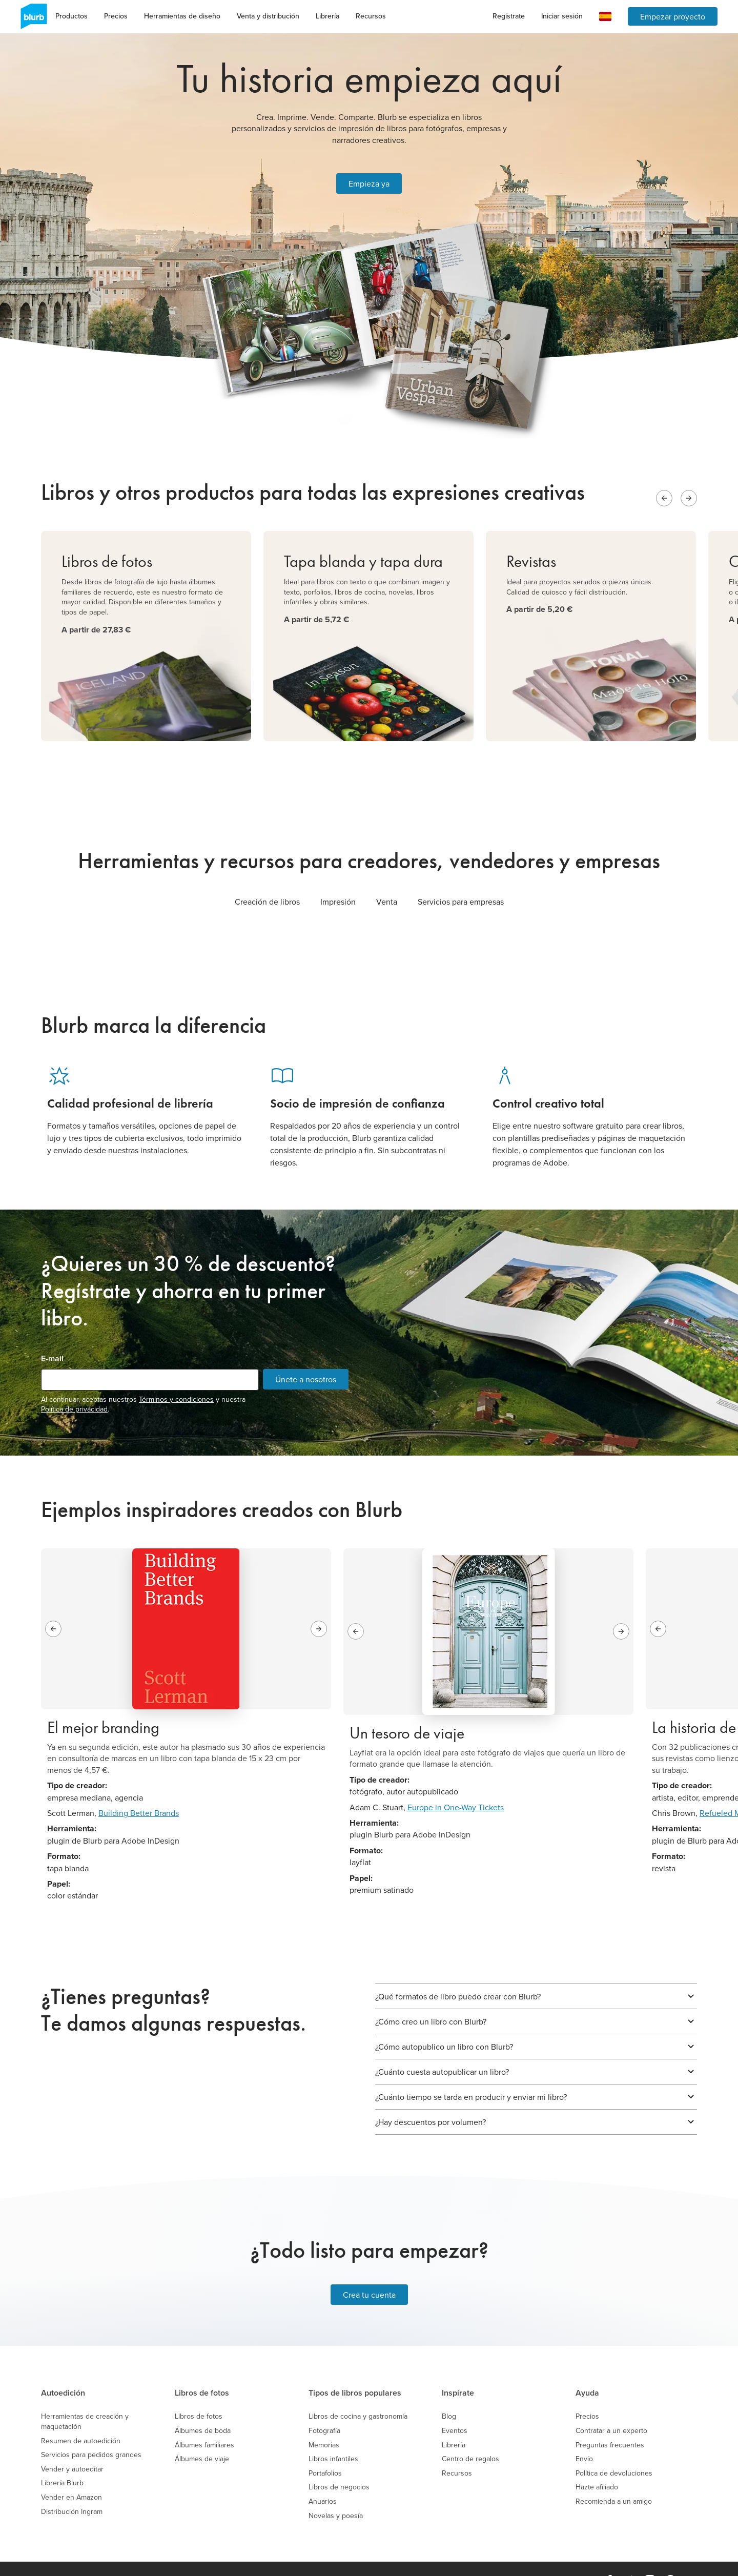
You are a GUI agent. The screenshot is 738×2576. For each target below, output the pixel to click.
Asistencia (433, 2557)
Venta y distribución (268, 16)
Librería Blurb (62, 2461)
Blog (449, 2394)
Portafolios (325, 2451)
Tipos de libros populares (355, 2371)
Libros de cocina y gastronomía (358, 2394)
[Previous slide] (664, 475)
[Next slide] (689, 475)
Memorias (324, 2422)
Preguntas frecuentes (610, 2422)
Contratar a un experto (611, 2408)
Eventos (454, 2408)
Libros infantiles (333, 2436)
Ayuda (587, 2371)
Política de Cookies (380, 2557)
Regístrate (509, 16)
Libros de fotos (202, 2371)
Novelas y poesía (336, 2493)
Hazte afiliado (597, 2465)
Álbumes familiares (204, 2422)
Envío (584, 2436)
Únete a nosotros (305, 1356)
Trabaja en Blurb (215, 2557)
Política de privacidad (74, 1386)
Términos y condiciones (176, 1377)
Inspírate (458, 2371)
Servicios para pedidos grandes (91, 2432)
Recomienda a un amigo (614, 2479)
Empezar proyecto (672, 16)
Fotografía (324, 2408)
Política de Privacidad (312, 2557)
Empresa (169, 2557)
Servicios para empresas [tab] (461, 879)
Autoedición (63, 2371)
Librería (327, 16)
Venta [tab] (386, 879)
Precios (116, 16)
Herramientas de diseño (182, 16)
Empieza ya (368, 172)
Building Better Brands (138, 1790)
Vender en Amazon (71, 2475)
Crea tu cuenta (369, 2272)
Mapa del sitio (479, 2557)
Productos (71, 16)
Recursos (371, 16)
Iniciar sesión (562, 16)
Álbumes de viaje (202, 2436)
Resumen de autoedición (80, 2418)
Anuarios (323, 2479)
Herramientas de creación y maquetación (85, 2399)
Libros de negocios (339, 2465)
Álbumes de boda (203, 2408)
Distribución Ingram (71, 2489)
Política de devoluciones (614, 2451)
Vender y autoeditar (72, 2446)
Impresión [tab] (338, 879)
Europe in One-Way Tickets (455, 1784)
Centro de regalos (470, 2436)
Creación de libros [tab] (267, 879)
